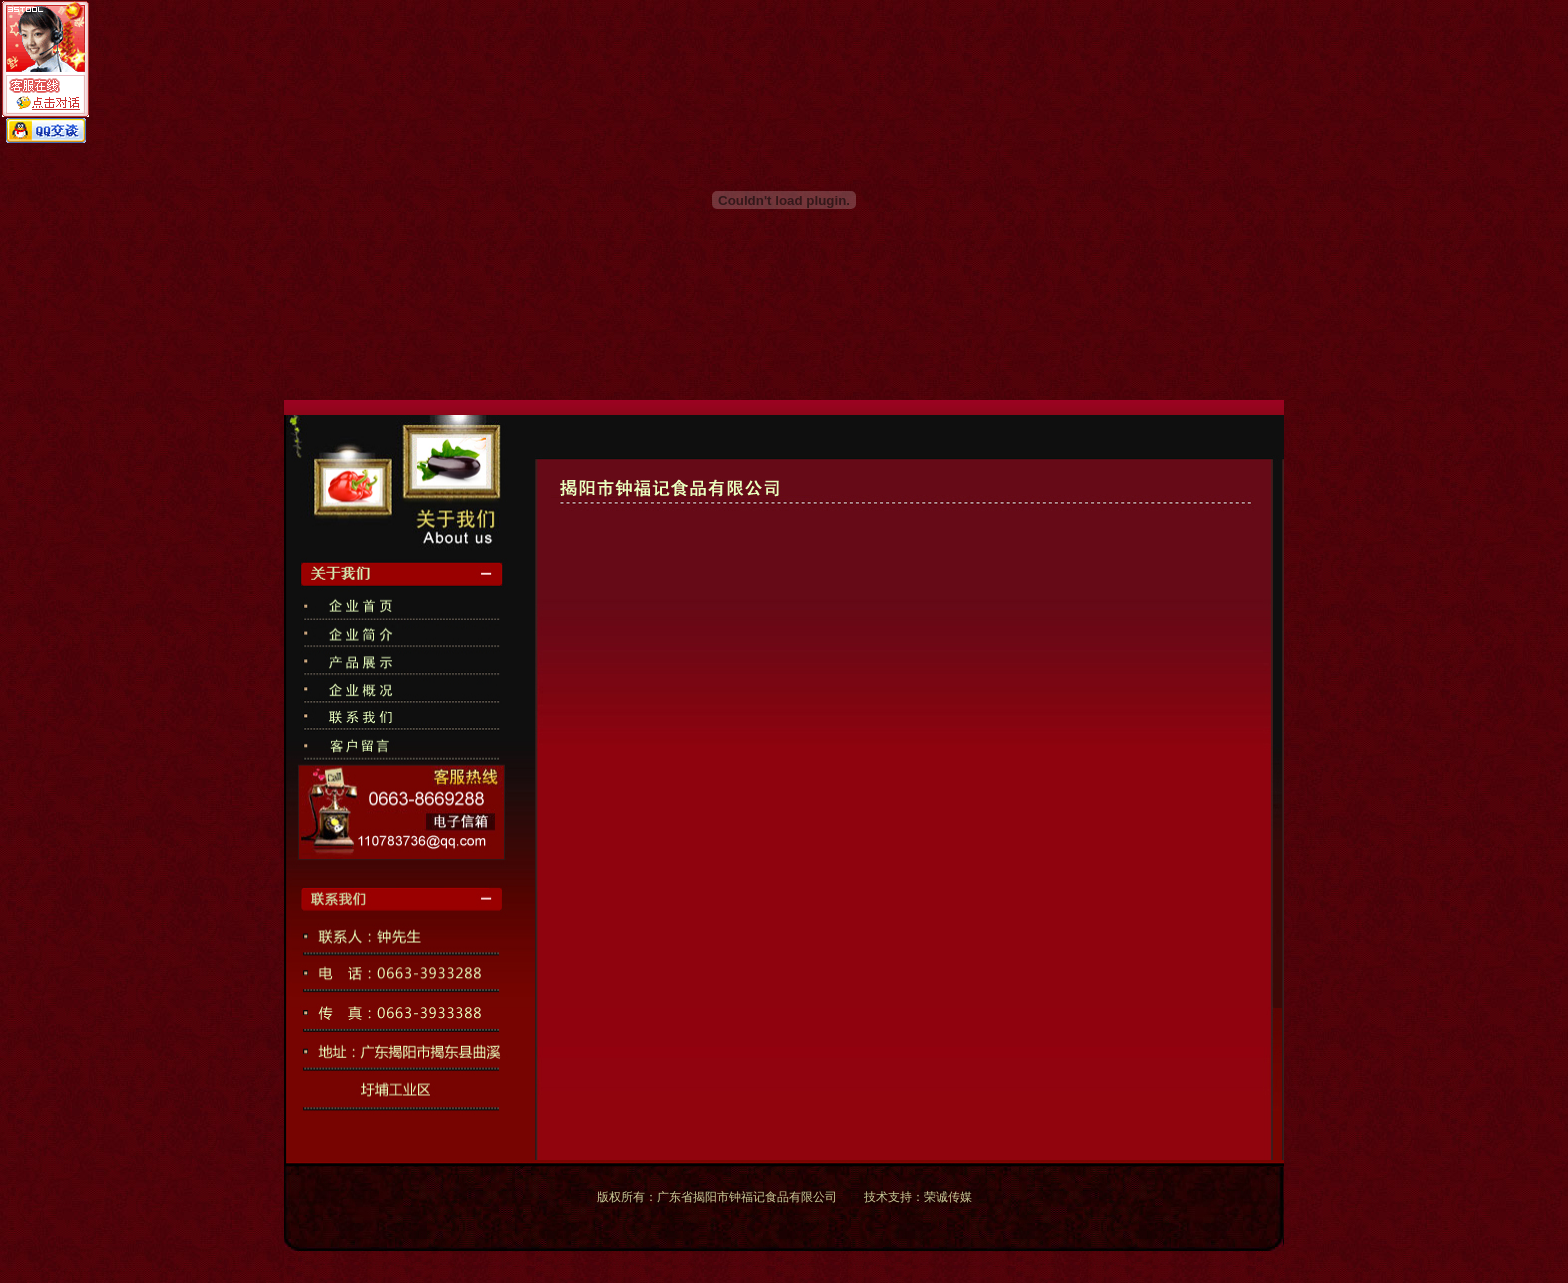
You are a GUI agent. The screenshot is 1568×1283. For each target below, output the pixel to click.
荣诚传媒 (948, 1197)
